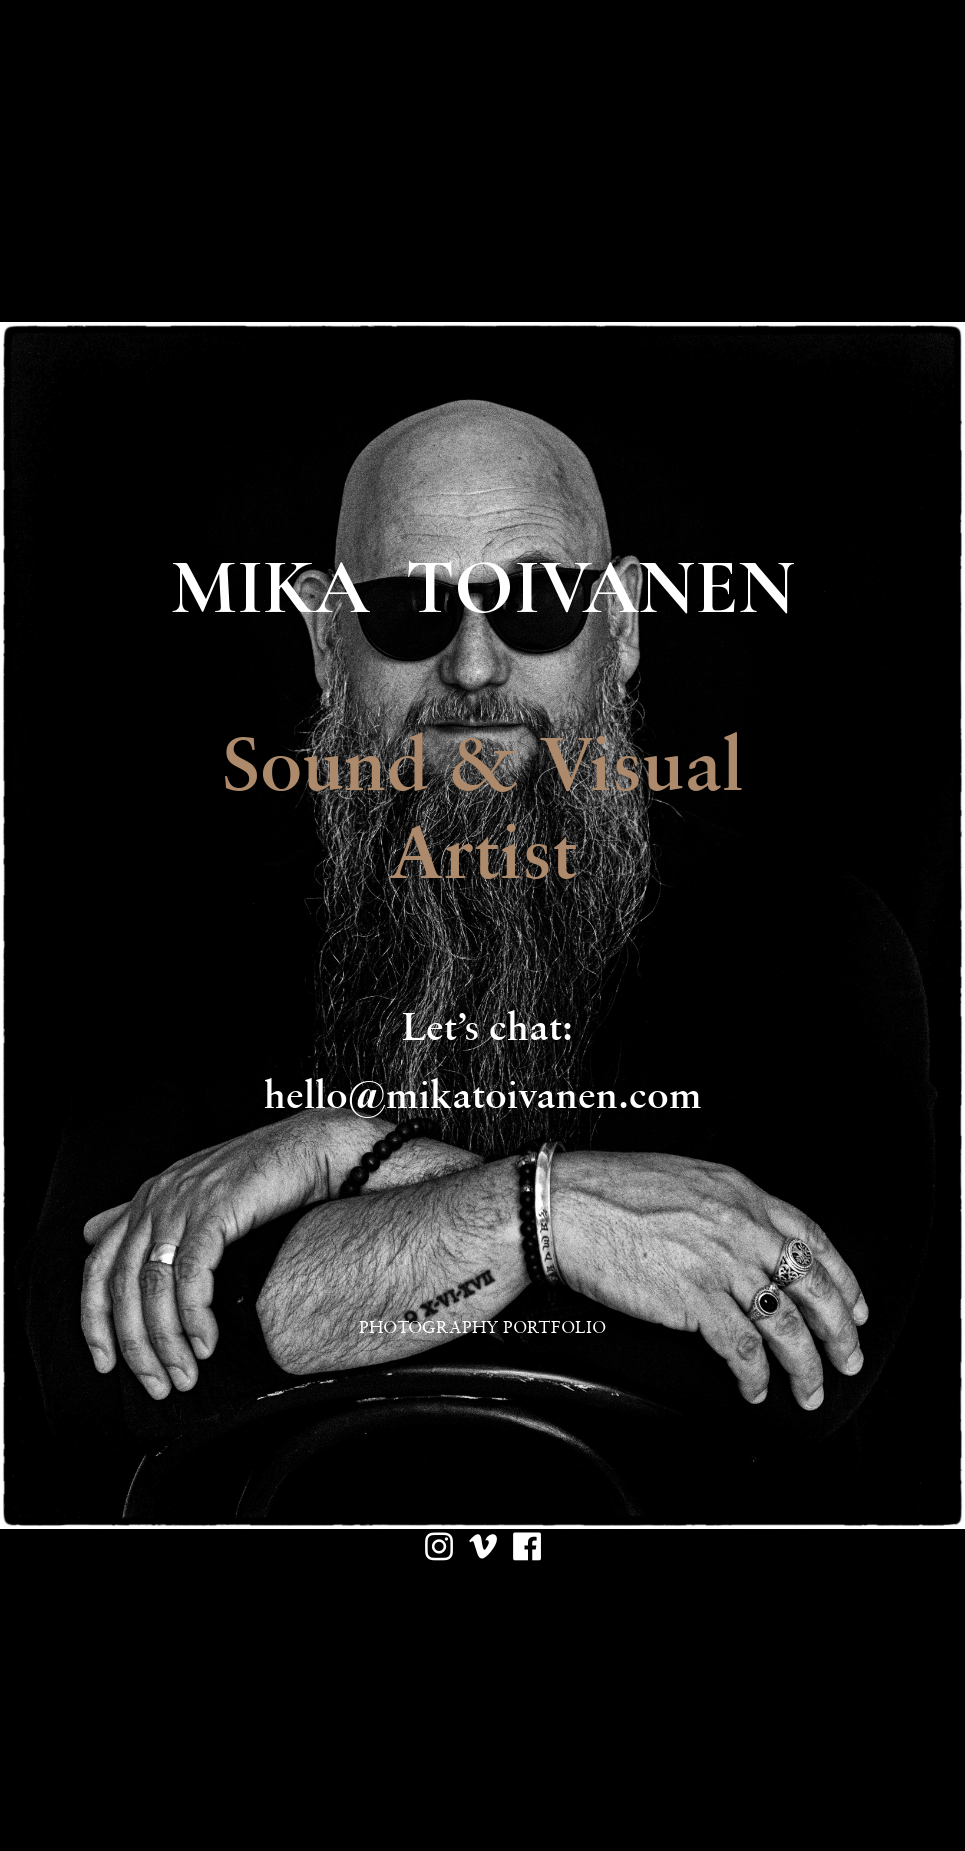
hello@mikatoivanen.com (483, 1094)
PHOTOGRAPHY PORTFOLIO (482, 1327)
